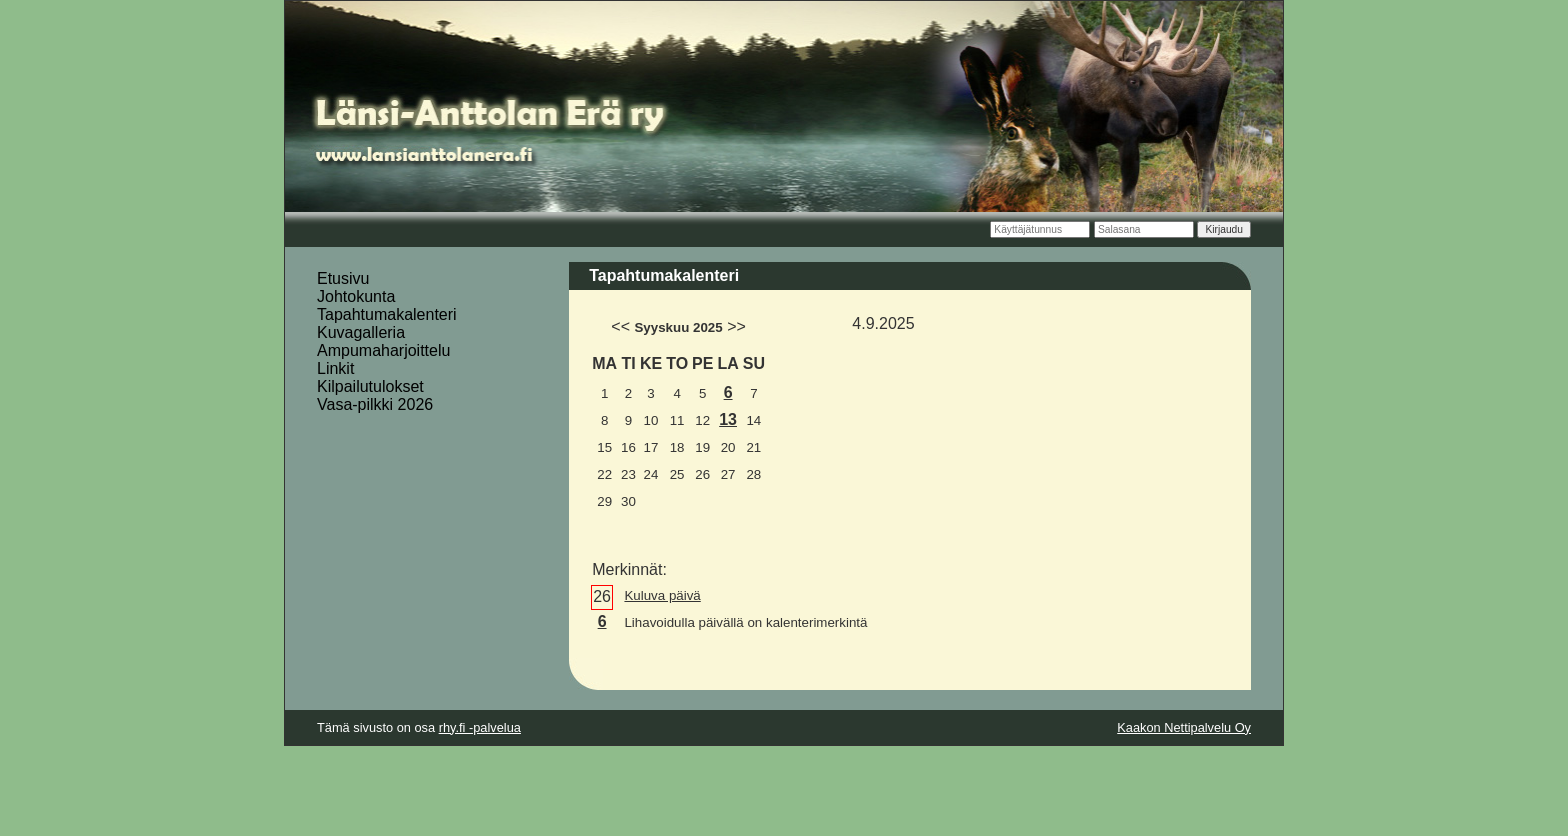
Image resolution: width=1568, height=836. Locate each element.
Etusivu (343, 278)
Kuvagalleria (361, 332)
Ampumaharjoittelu (383, 350)
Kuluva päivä (662, 595)
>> (736, 326)
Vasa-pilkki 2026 (375, 404)
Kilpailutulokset (370, 386)
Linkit (335, 368)
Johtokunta (356, 296)
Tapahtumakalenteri (387, 314)
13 (728, 419)
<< (620, 326)
